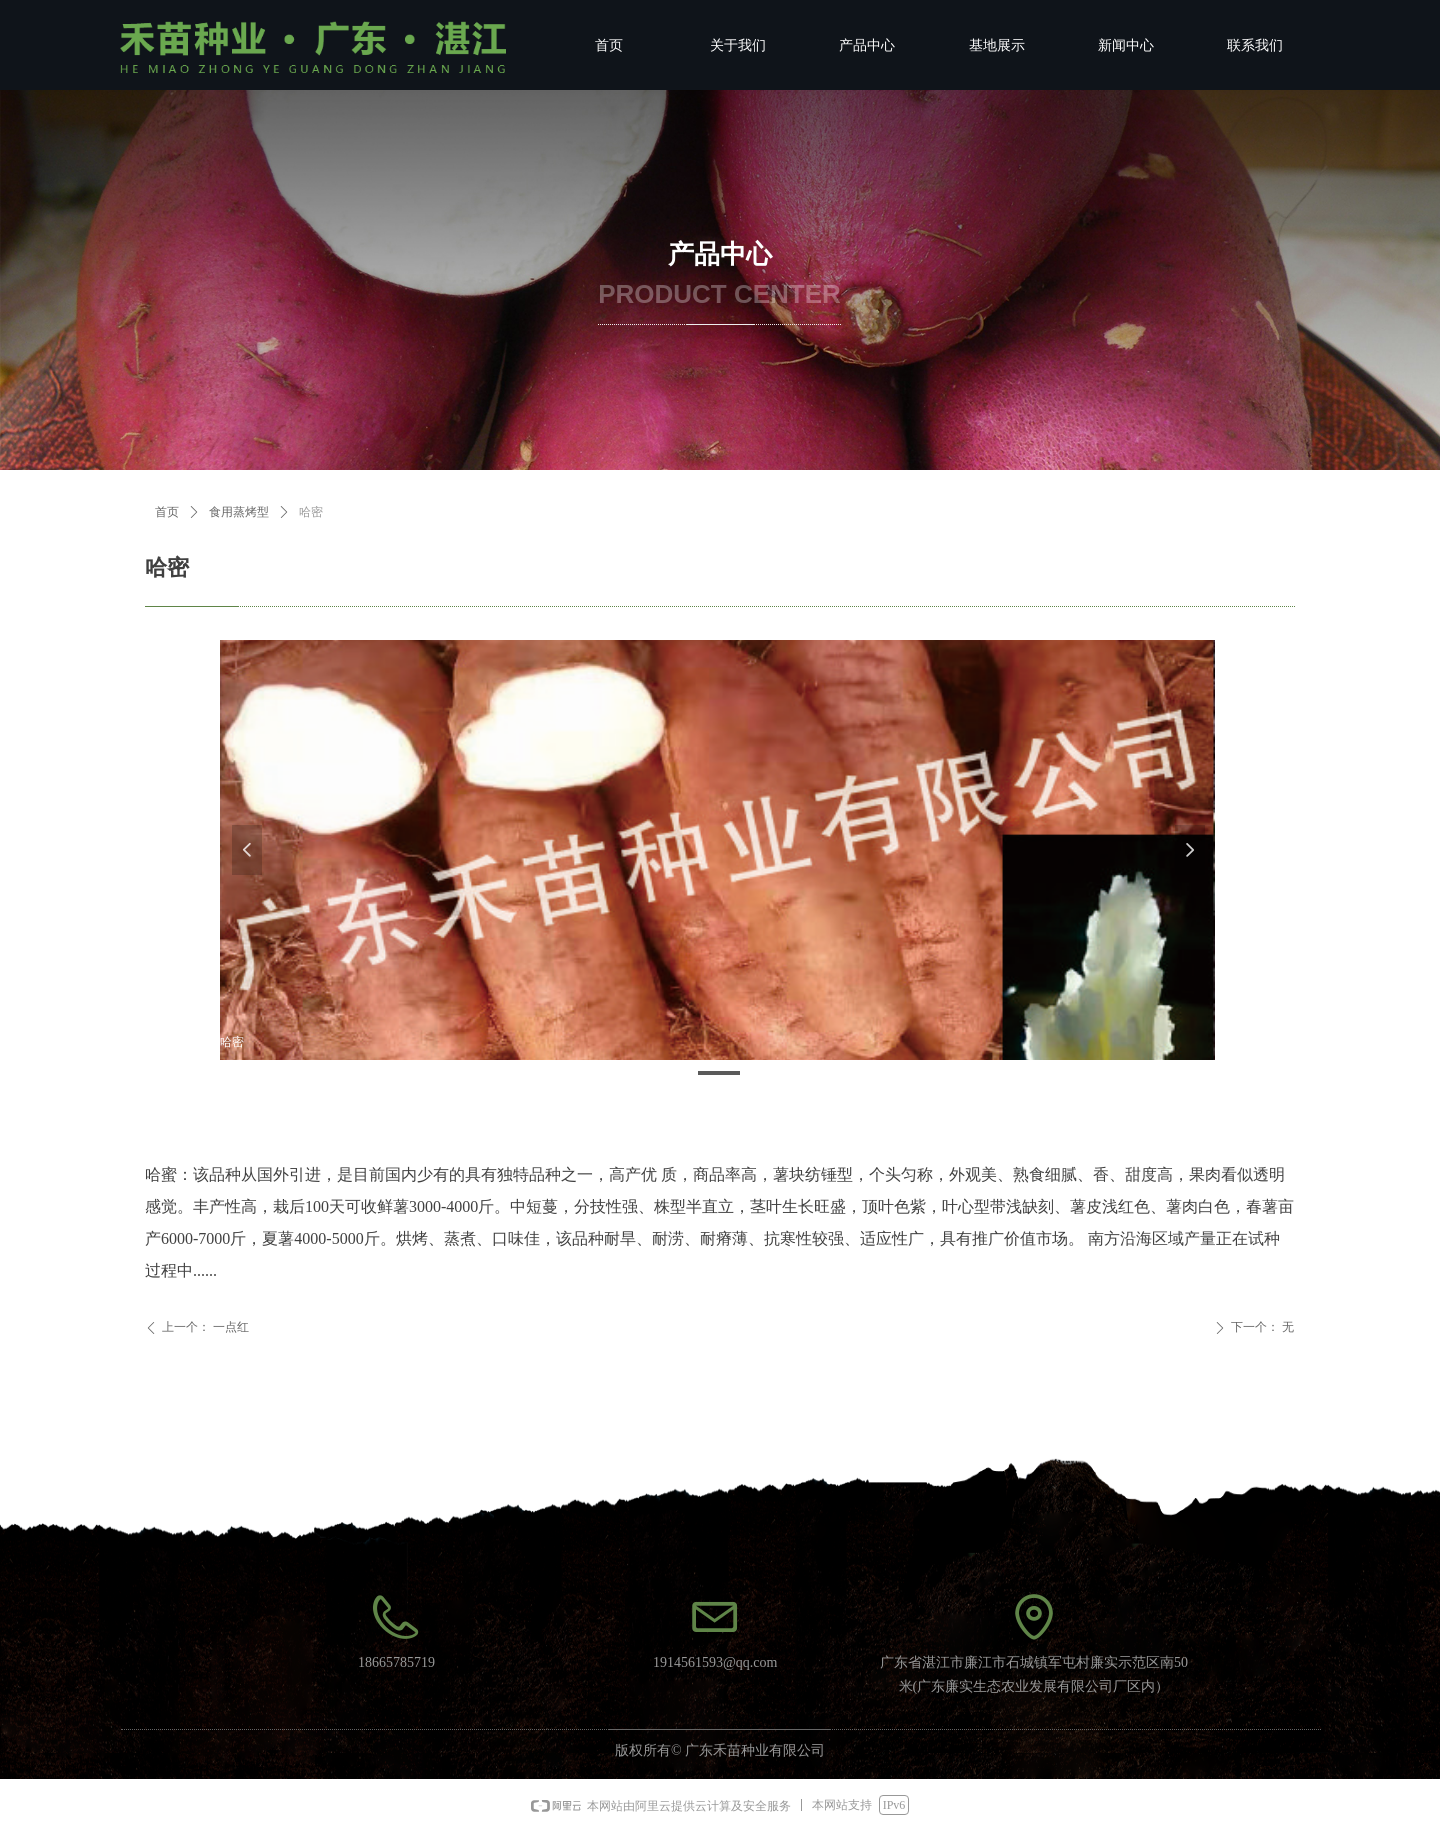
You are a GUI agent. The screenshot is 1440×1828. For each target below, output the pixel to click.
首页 (167, 512)
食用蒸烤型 (239, 512)
